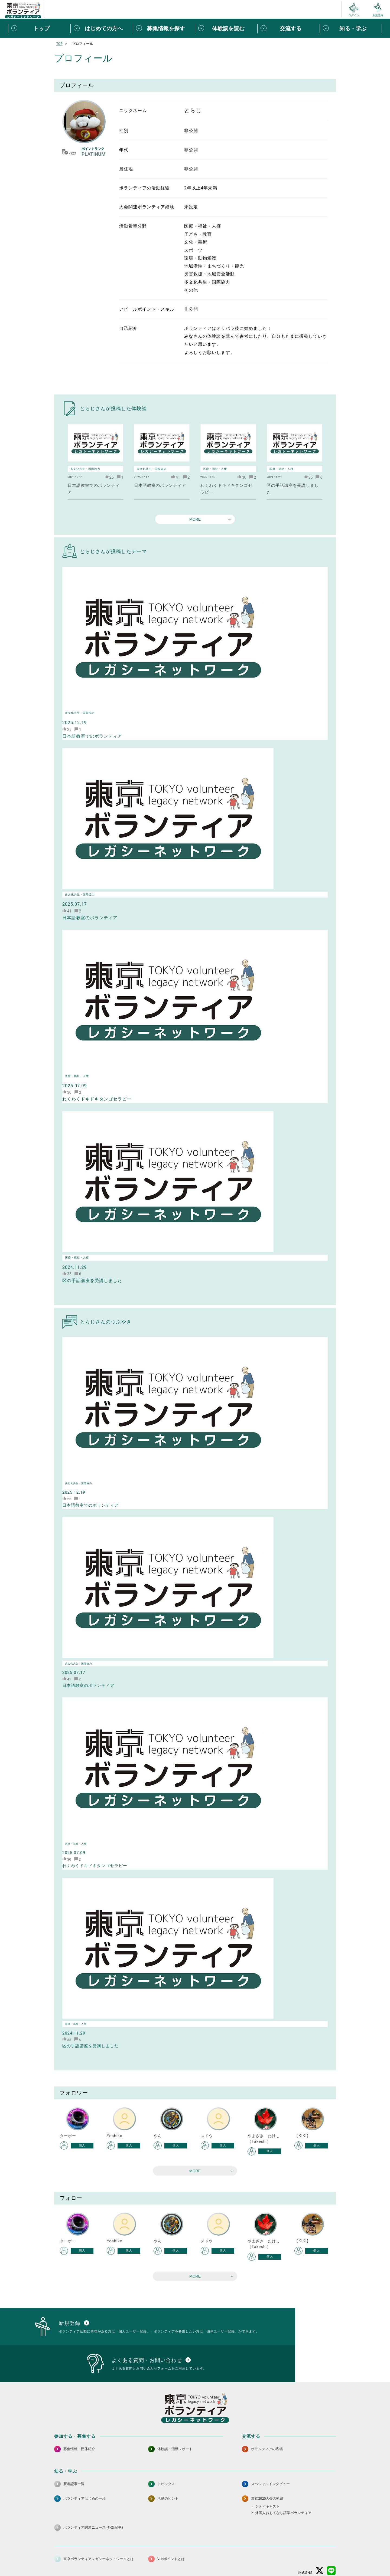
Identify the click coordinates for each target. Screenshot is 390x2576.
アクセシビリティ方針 (178, 2558)
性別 (123, 130)
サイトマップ (78, 2558)
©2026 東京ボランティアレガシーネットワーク (195, 2570)
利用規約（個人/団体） (220, 2558)
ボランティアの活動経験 (144, 187)
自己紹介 (128, 328)
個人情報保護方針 (140, 2558)
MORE (195, 519)
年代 (123, 149)
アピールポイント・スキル (146, 309)
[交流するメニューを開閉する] (288, 28)
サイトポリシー (107, 2558)
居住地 (126, 168)
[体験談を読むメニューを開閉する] (226, 28)
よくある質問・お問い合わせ (301, 2558)
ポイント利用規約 (258, 2558)
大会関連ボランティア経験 (146, 206)
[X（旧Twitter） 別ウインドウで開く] (319, 2544)
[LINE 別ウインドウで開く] (331, 2544)
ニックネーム (133, 110)
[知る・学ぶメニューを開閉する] (351, 28)
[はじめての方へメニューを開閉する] (101, 28)
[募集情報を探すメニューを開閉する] (164, 28)
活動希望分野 (133, 226)
